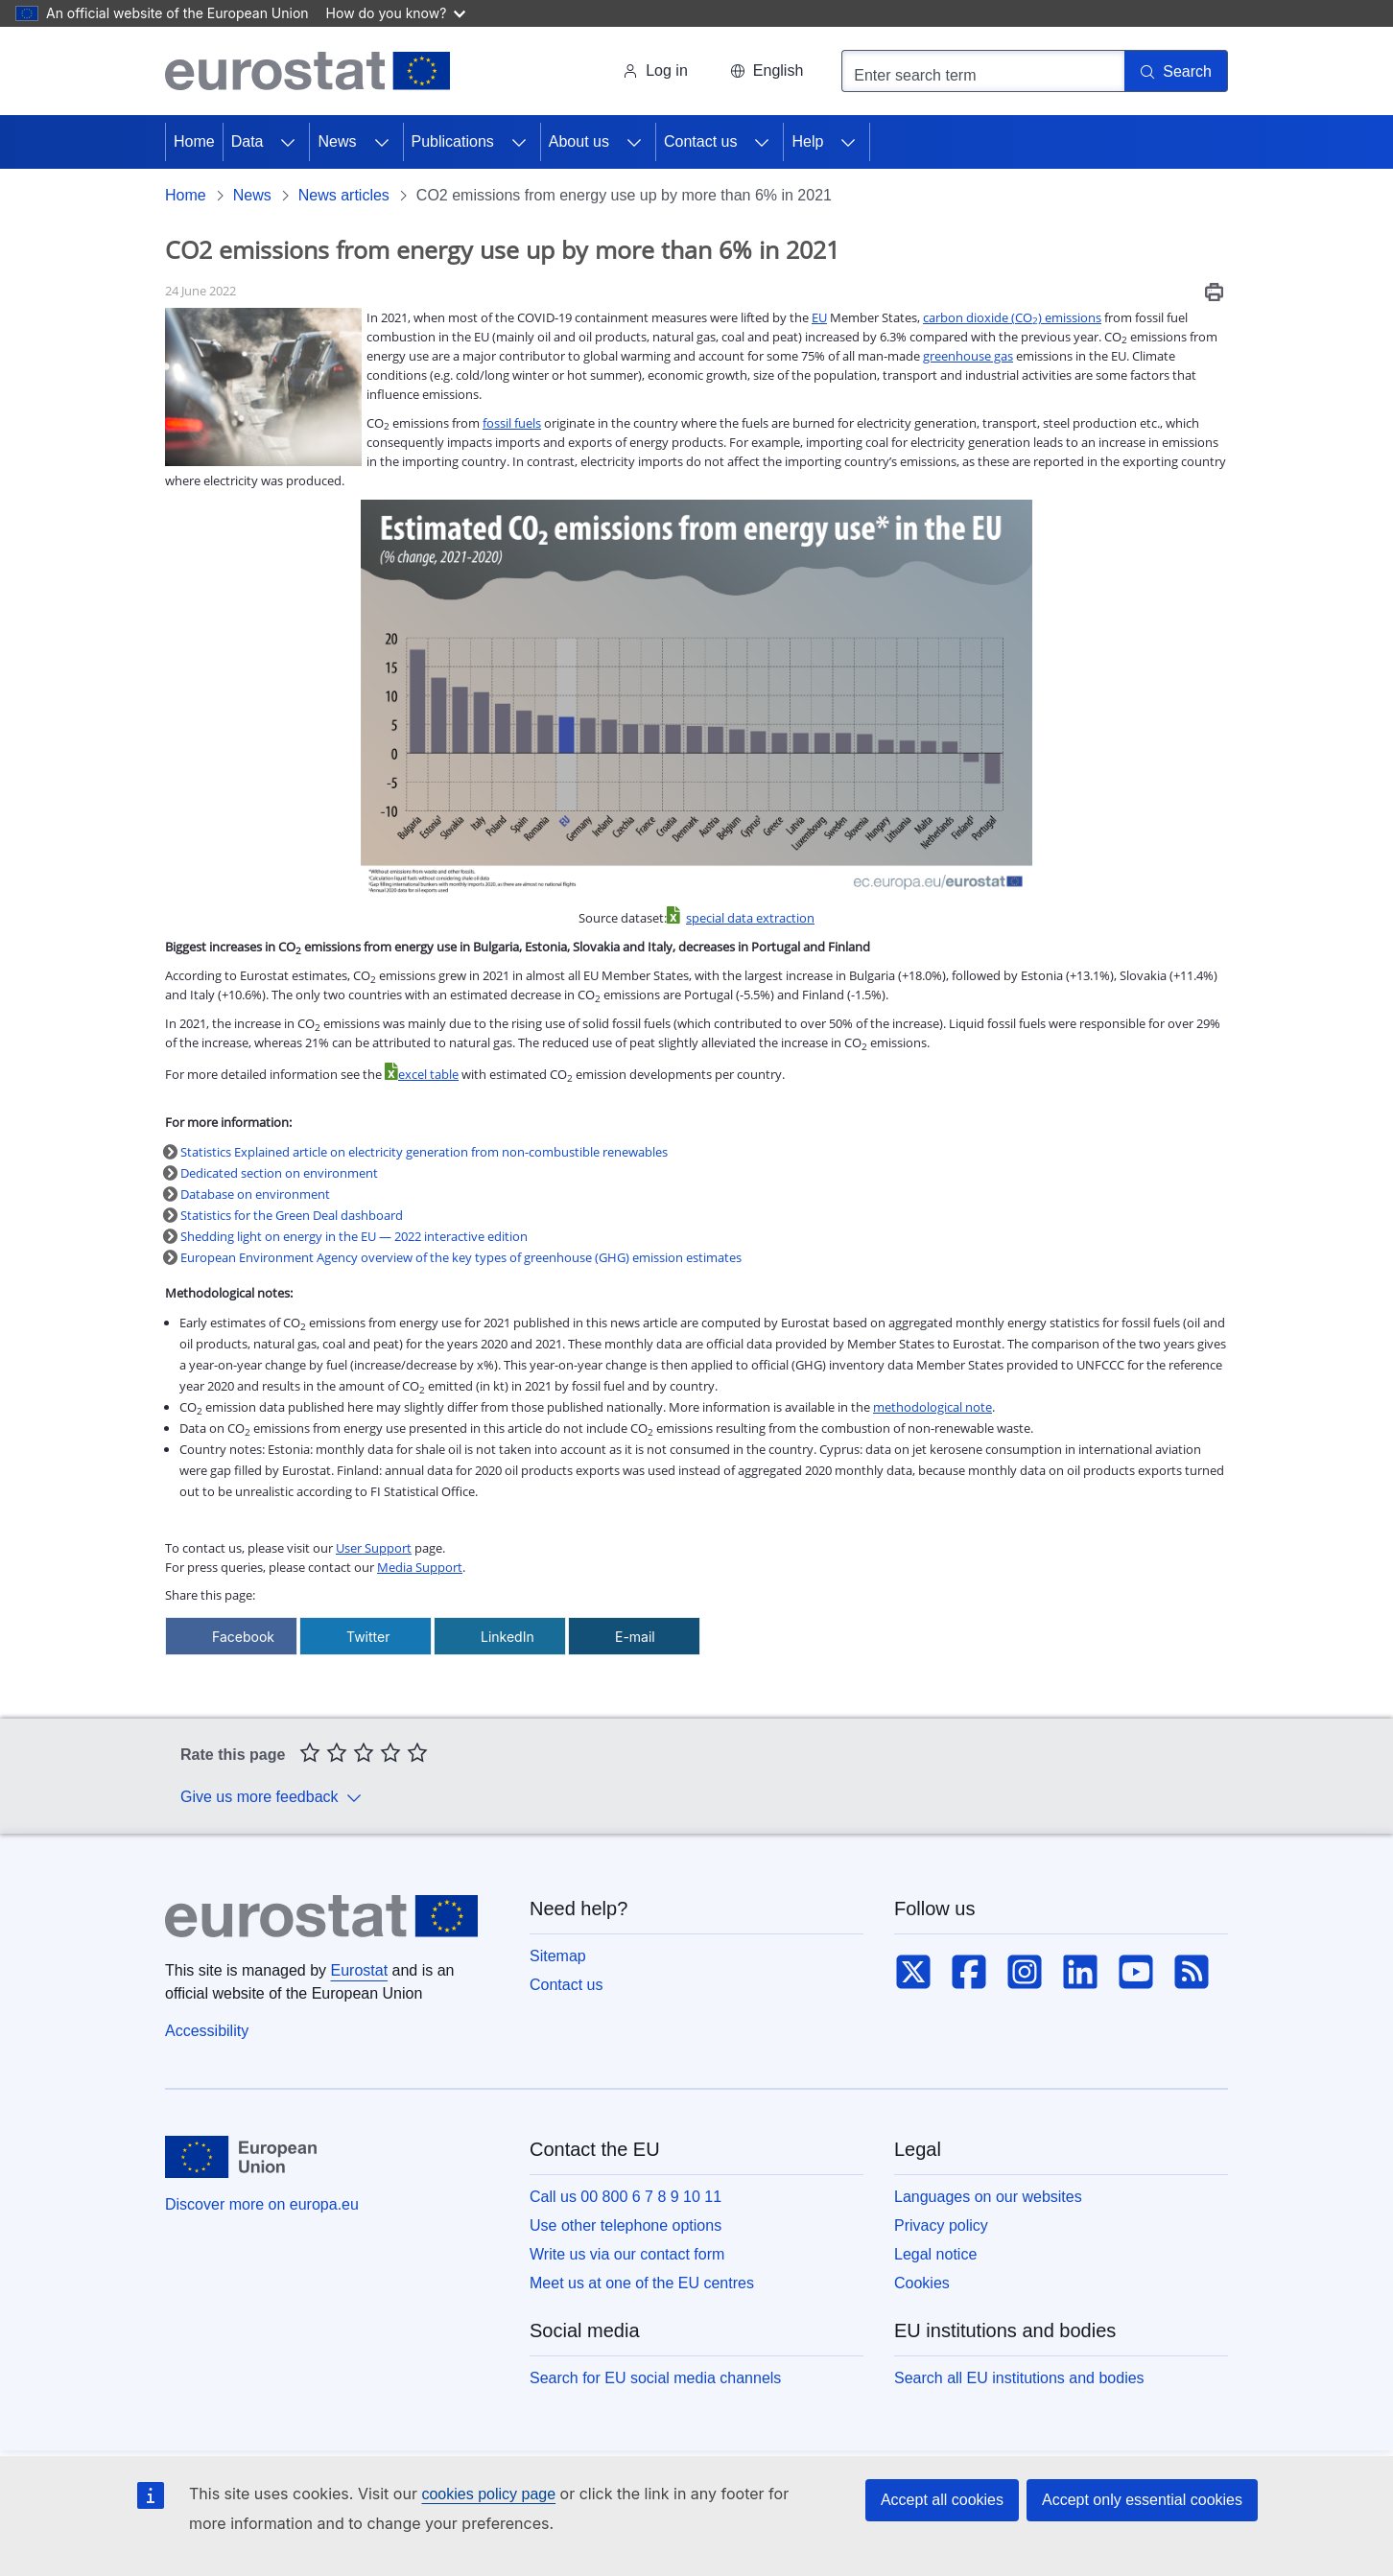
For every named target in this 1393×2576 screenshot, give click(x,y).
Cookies (922, 2283)
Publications (453, 141)
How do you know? (396, 13)
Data (247, 141)
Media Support (419, 1567)
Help (807, 141)
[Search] (1176, 71)
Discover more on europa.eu (262, 2204)
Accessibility (206, 2031)
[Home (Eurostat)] (307, 71)
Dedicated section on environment (279, 1173)
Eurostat (360, 1970)
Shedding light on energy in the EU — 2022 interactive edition (354, 1236)
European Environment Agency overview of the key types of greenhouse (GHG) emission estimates (461, 1257)
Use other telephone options (625, 2225)
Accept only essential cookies (1142, 2500)
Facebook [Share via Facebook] (243, 1636)
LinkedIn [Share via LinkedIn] (507, 1636)
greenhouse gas (968, 355)
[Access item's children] (288, 142)
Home (194, 141)
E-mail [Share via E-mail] (635, 1636)
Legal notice (935, 2254)
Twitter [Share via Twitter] (368, 1636)
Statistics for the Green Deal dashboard (293, 1215)
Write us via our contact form (627, 2254)
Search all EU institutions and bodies (1019, 2378)
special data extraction (750, 917)
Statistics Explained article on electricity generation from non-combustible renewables (424, 1151)
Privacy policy (941, 2225)
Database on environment (255, 1194)
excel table (428, 1074)
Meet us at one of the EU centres (642, 2283)
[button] (766, 71)
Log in (655, 70)
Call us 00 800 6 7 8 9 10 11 (625, 2197)
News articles (344, 195)
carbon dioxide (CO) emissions (1012, 317)
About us (579, 141)
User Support (374, 1548)
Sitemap (558, 1956)
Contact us (700, 141)
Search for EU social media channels (655, 2378)
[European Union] (241, 2157)
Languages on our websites (988, 2197)
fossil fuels (512, 423)
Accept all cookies (942, 2500)
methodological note (932, 1407)
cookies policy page (488, 2494)
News (337, 141)
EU (819, 317)
